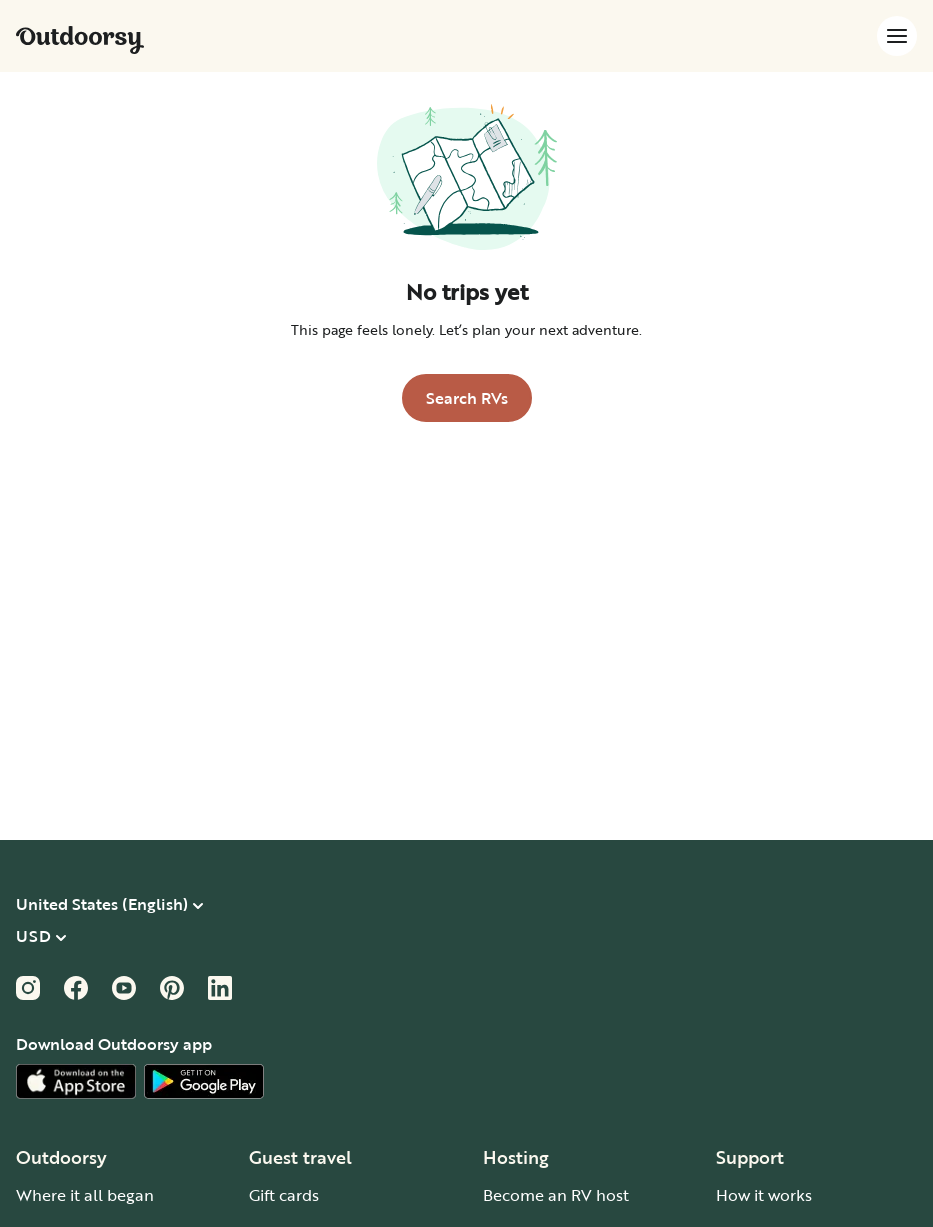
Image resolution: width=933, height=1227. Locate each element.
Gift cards (284, 1195)
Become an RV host (556, 1195)
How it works (764, 1195)
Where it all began (85, 1195)
